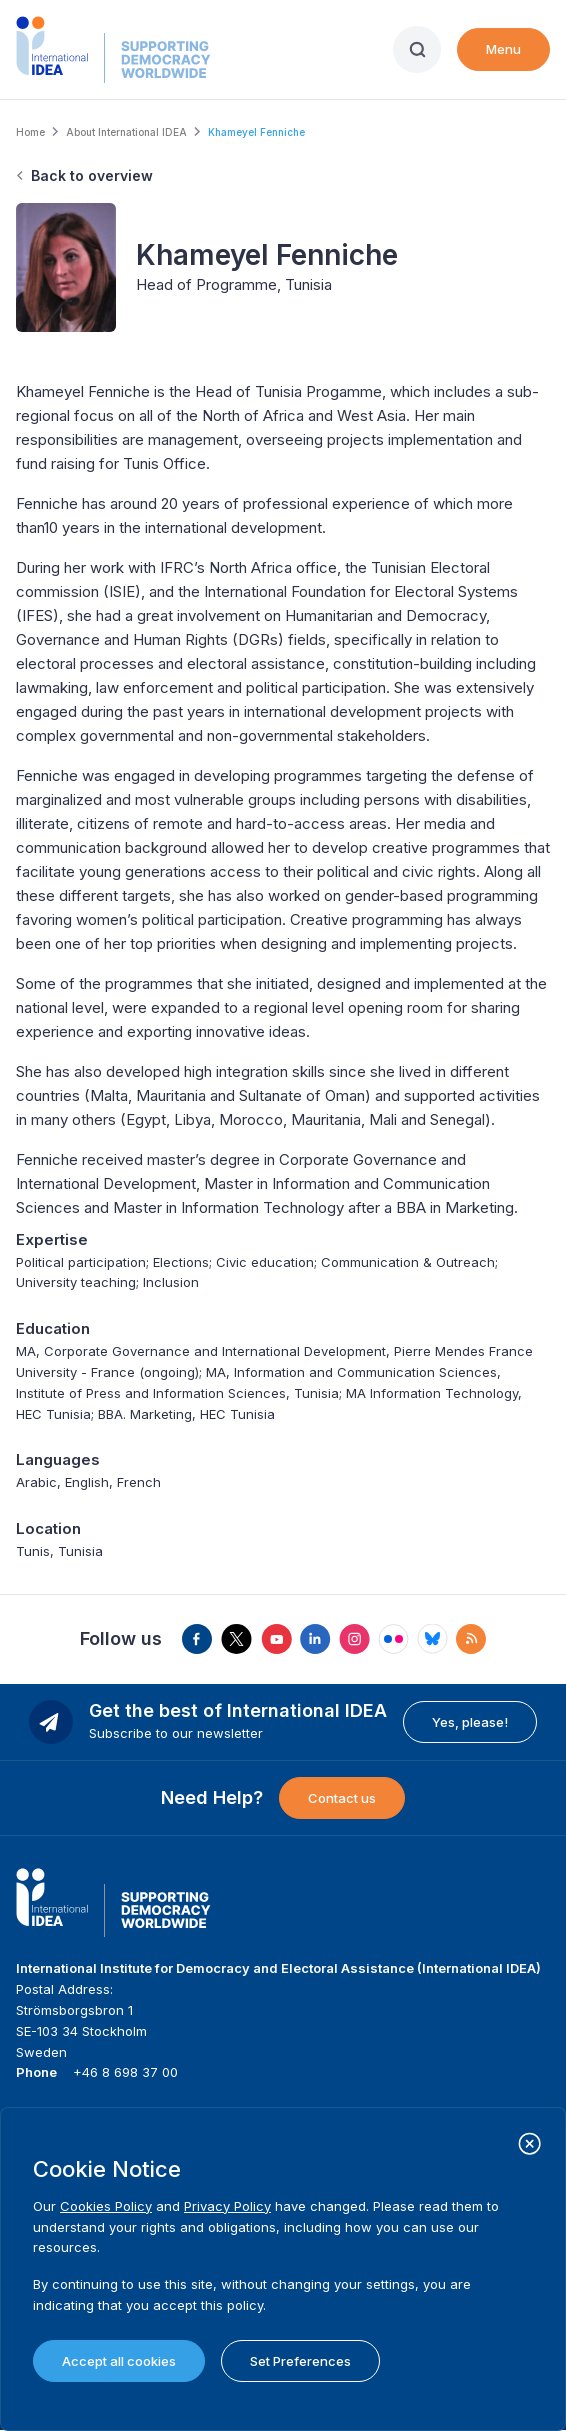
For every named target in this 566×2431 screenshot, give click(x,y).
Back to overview (92, 175)
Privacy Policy (227, 2206)
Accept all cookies (119, 2361)
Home (30, 132)
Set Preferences (300, 2361)
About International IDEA (126, 132)
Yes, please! (470, 1722)
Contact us (342, 1798)
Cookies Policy (106, 2206)
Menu (503, 49)
